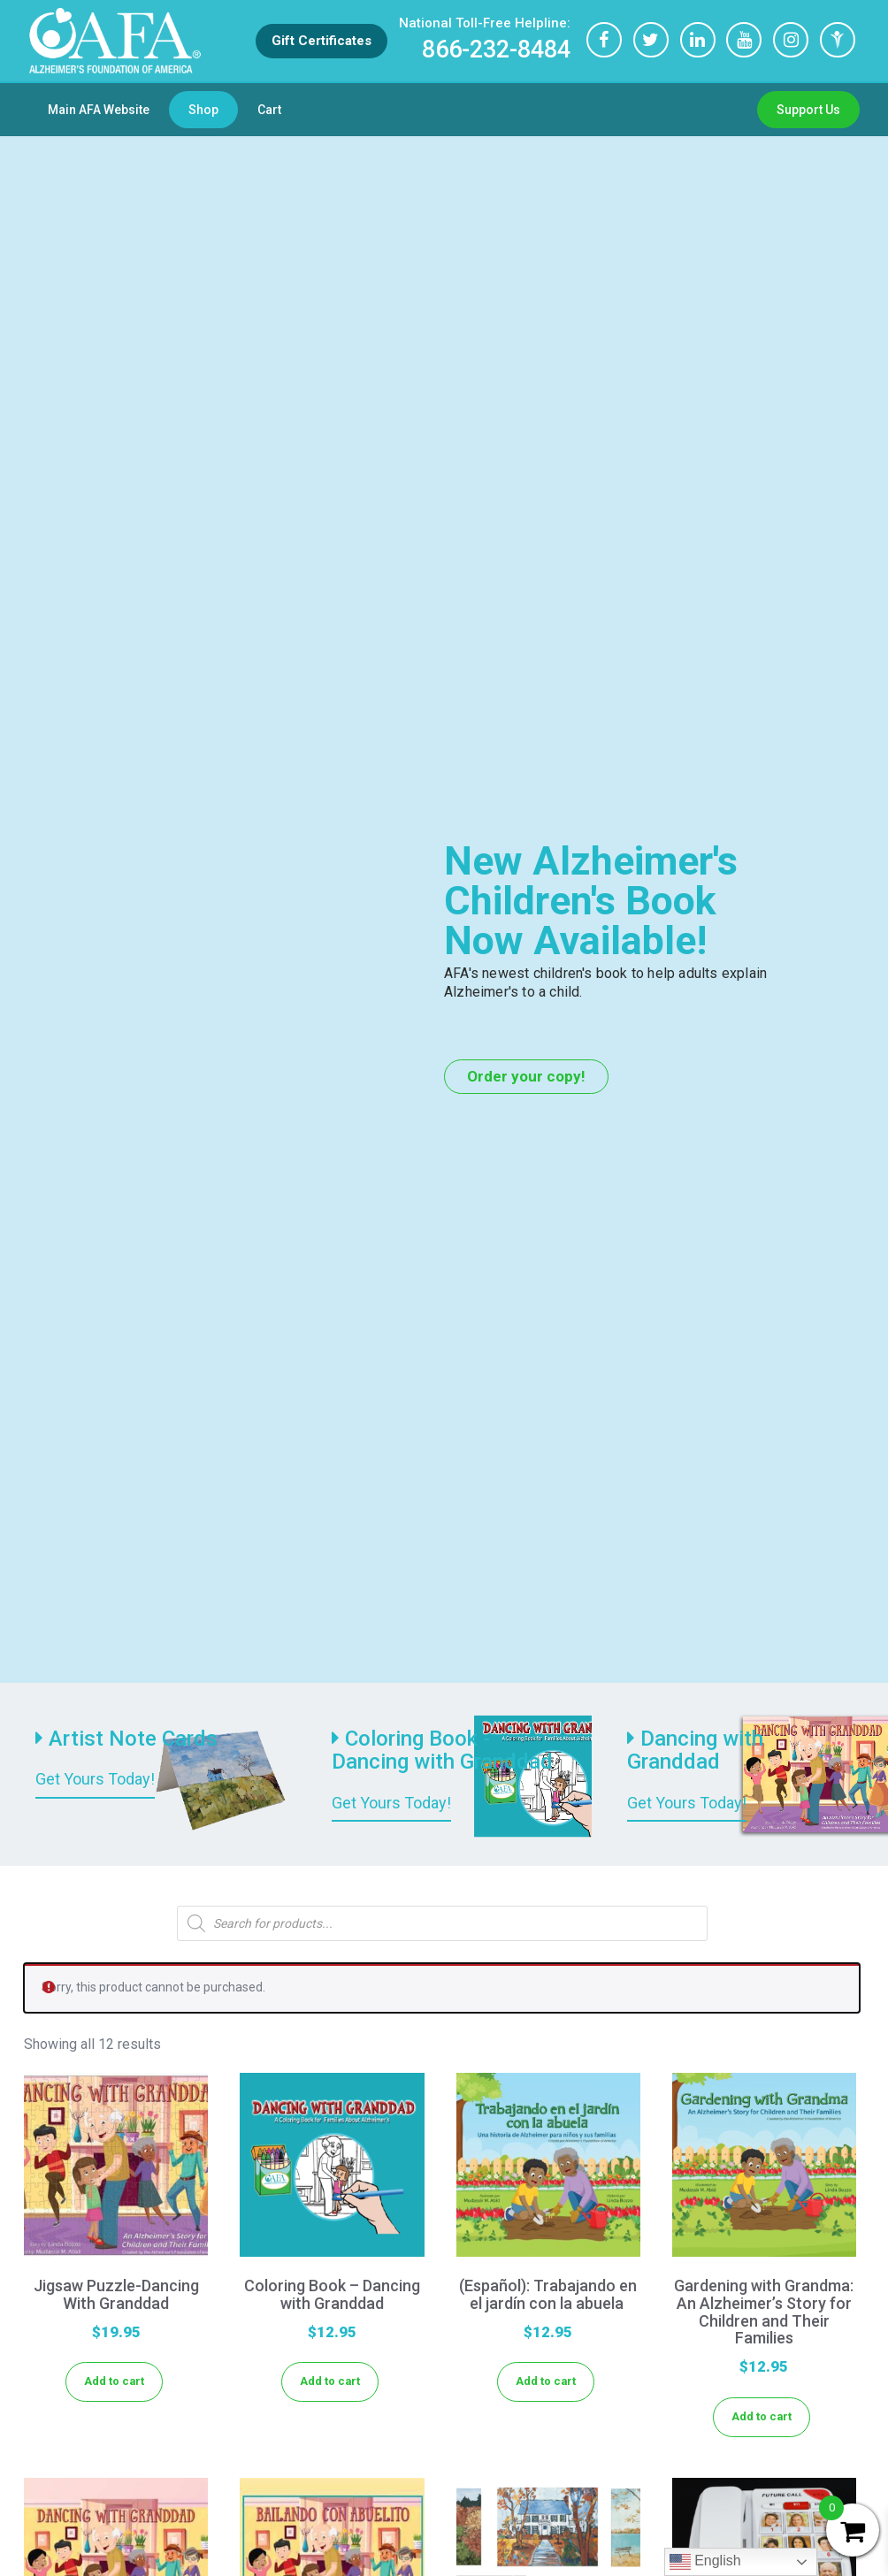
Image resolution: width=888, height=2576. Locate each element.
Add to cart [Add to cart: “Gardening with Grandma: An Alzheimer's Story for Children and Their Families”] (761, 2416)
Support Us (808, 110)
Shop (203, 110)
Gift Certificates (321, 41)
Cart (269, 110)
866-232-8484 (484, 39)
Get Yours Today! (95, 1779)
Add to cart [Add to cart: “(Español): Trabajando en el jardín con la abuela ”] (546, 2381)
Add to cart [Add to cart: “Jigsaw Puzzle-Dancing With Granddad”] (114, 2381)
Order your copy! (526, 1076)
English (705, 2561)
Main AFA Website (98, 110)
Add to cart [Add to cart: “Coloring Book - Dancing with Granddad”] (330, 2381)
